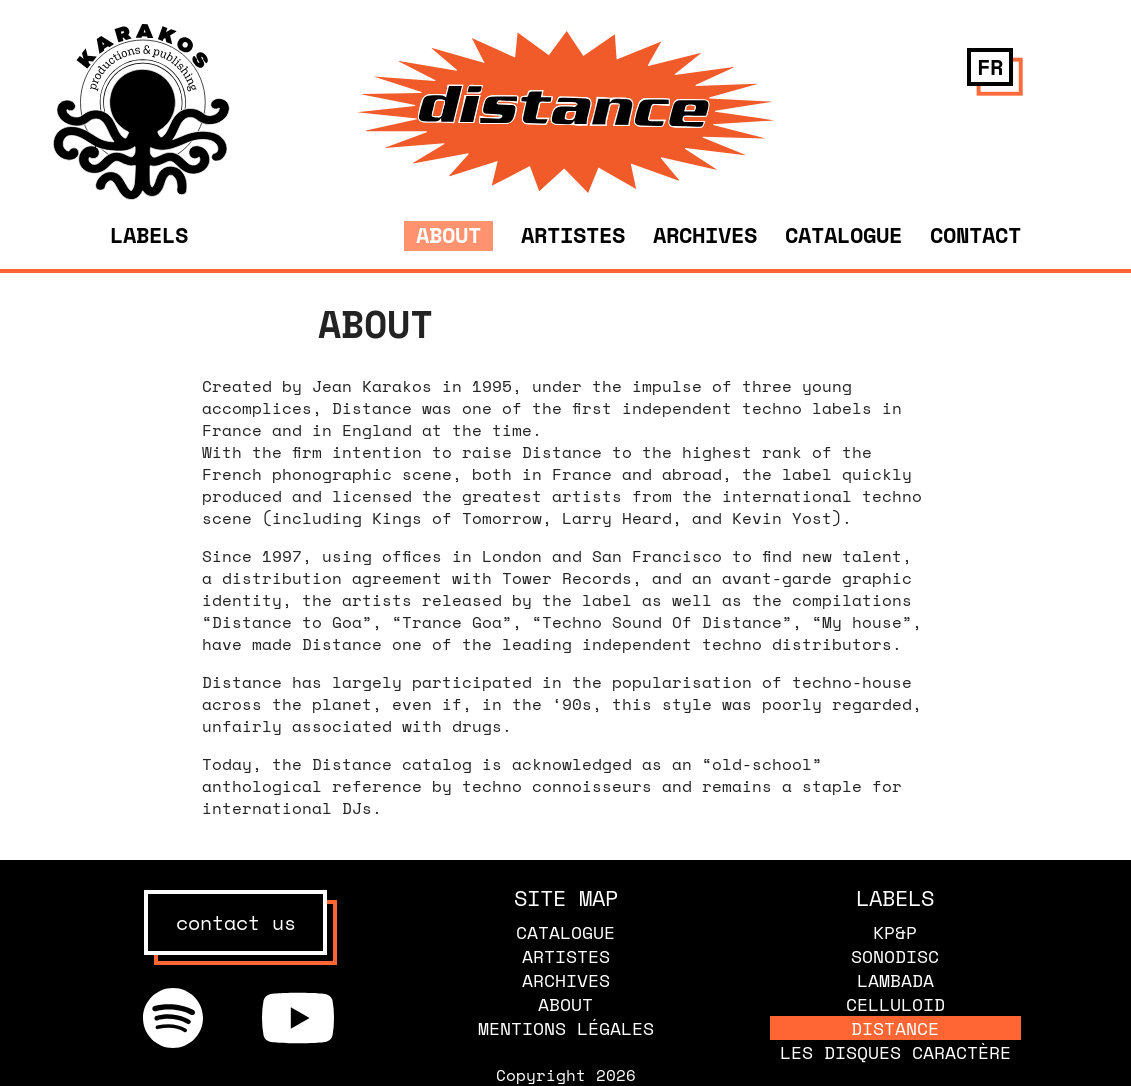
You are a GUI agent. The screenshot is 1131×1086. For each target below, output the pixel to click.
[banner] (141, 194)
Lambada (895, 980)
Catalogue (843, 234)
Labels (149, 235)
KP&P (895, 932)
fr (990, 66)
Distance (895, 1028)
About (448, 234)
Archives (705, 234)
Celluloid (895, 1004)
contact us (236, 922)
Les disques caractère (895, 1052)
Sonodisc (895, 956)
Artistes (573, 234)
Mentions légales (566, 1028)
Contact (975, 234)
